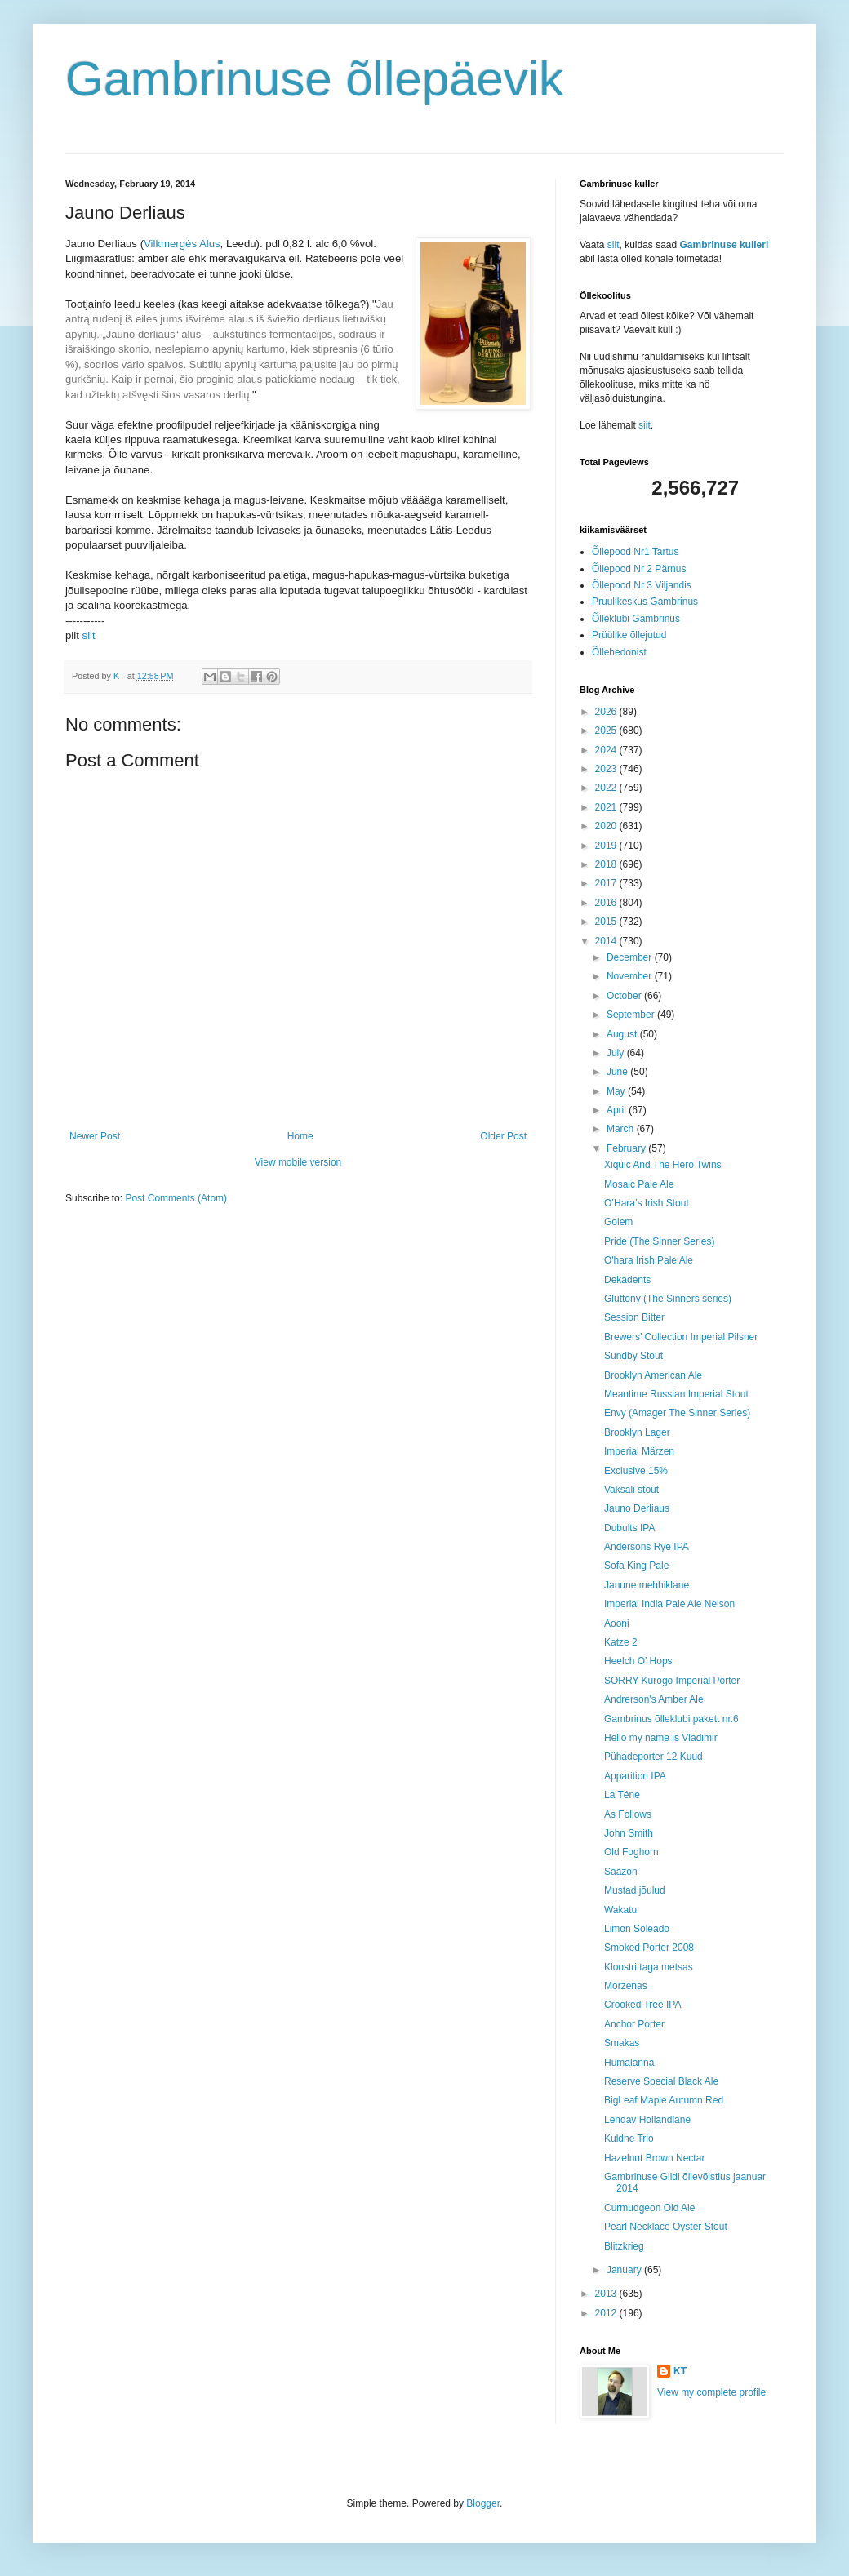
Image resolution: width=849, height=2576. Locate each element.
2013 (607, 2293)
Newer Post (94, 1136)
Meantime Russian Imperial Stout (676, 1394)
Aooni (616, 1623)
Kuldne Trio (629, 2138)
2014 (607, 941)
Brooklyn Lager (637, 1432)
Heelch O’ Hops (638, 1661)
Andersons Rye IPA (646, 1546)
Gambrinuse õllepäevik (314, 78)
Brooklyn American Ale (653, 1375)
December (631, 957)
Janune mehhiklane (646, 1585)
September (632, 1014)
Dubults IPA (629, 1528)
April (618, 1110)
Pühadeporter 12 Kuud (653, 1756)
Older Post (503, 1136)
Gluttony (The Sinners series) (667, 1298)
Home (300, 1136)
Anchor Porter (634, 2024)
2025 (607, 730)
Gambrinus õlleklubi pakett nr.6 (671, 1719)
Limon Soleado (636, 1928)
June (618, 1071)
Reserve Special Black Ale (661, 2081)
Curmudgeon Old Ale (649, 2208)
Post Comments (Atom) (176, 1198)
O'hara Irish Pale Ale (648, 1260)
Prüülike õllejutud (629, 635)
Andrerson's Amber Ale (654, 1699)
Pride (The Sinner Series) (659, 1241)
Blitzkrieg (624, 2246)
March (622, 1129)
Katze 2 (621, 1642)
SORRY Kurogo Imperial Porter (672, 1680)
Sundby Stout (633, 1355)
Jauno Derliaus (636, 1508)
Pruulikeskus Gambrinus (645, 601)
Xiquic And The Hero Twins (663, 1164)
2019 (607, 845)
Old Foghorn (631, 1852)
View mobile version (298, 1162)
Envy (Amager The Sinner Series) (677, 1413)
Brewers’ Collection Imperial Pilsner (681, 1337)
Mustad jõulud (634, 1890)
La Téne (622, 1795)
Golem (618, 1222)
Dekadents (627, 1280)
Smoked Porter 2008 (649, 1947)
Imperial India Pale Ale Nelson (669, 1604)
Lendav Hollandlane (647, 2119)
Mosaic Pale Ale (638, 1184)
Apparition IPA (635, 1776)
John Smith (628, 1833)
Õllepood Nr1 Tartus (635, 551)
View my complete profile (711, 2392)
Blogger (483, 2503)
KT (680, 2371)
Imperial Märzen (639, 1451)
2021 (607, 807)
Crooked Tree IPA (643, 2004)
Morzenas (625, 1986)
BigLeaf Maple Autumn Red (663, 2100)
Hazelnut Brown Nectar (654, 2158)
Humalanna (629, 2062)
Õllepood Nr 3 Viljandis (641, 585)
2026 (607, 711)
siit (89, 635)
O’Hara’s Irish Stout (646, 1203)
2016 (607, 902)
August (623, 1034)
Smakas (621, 2043)
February (627, 1148)
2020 (607, 826)
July (617, 1053)
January (625, 2270)
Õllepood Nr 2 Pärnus (639, 569)
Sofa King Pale (636, 1565)
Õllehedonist (619, 652)
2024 (607, 750)
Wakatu (620, 1910)
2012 (607, 2313)
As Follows (627, 1814)
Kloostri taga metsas (648, 1967)
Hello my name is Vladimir (661, 1737)
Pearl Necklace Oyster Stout (665, 2226)
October (625, 996)
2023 (607, 769)
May (617, 1091)
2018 (607, 864)
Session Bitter (634, 1317)
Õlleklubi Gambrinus (636, 618)
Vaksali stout (631, 1489)
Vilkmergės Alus (182, 244)
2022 (607, 787)
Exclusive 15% (636, 1471)
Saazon (621, 1871)
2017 (607, 883)
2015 (607, 921)
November (631, 976)
